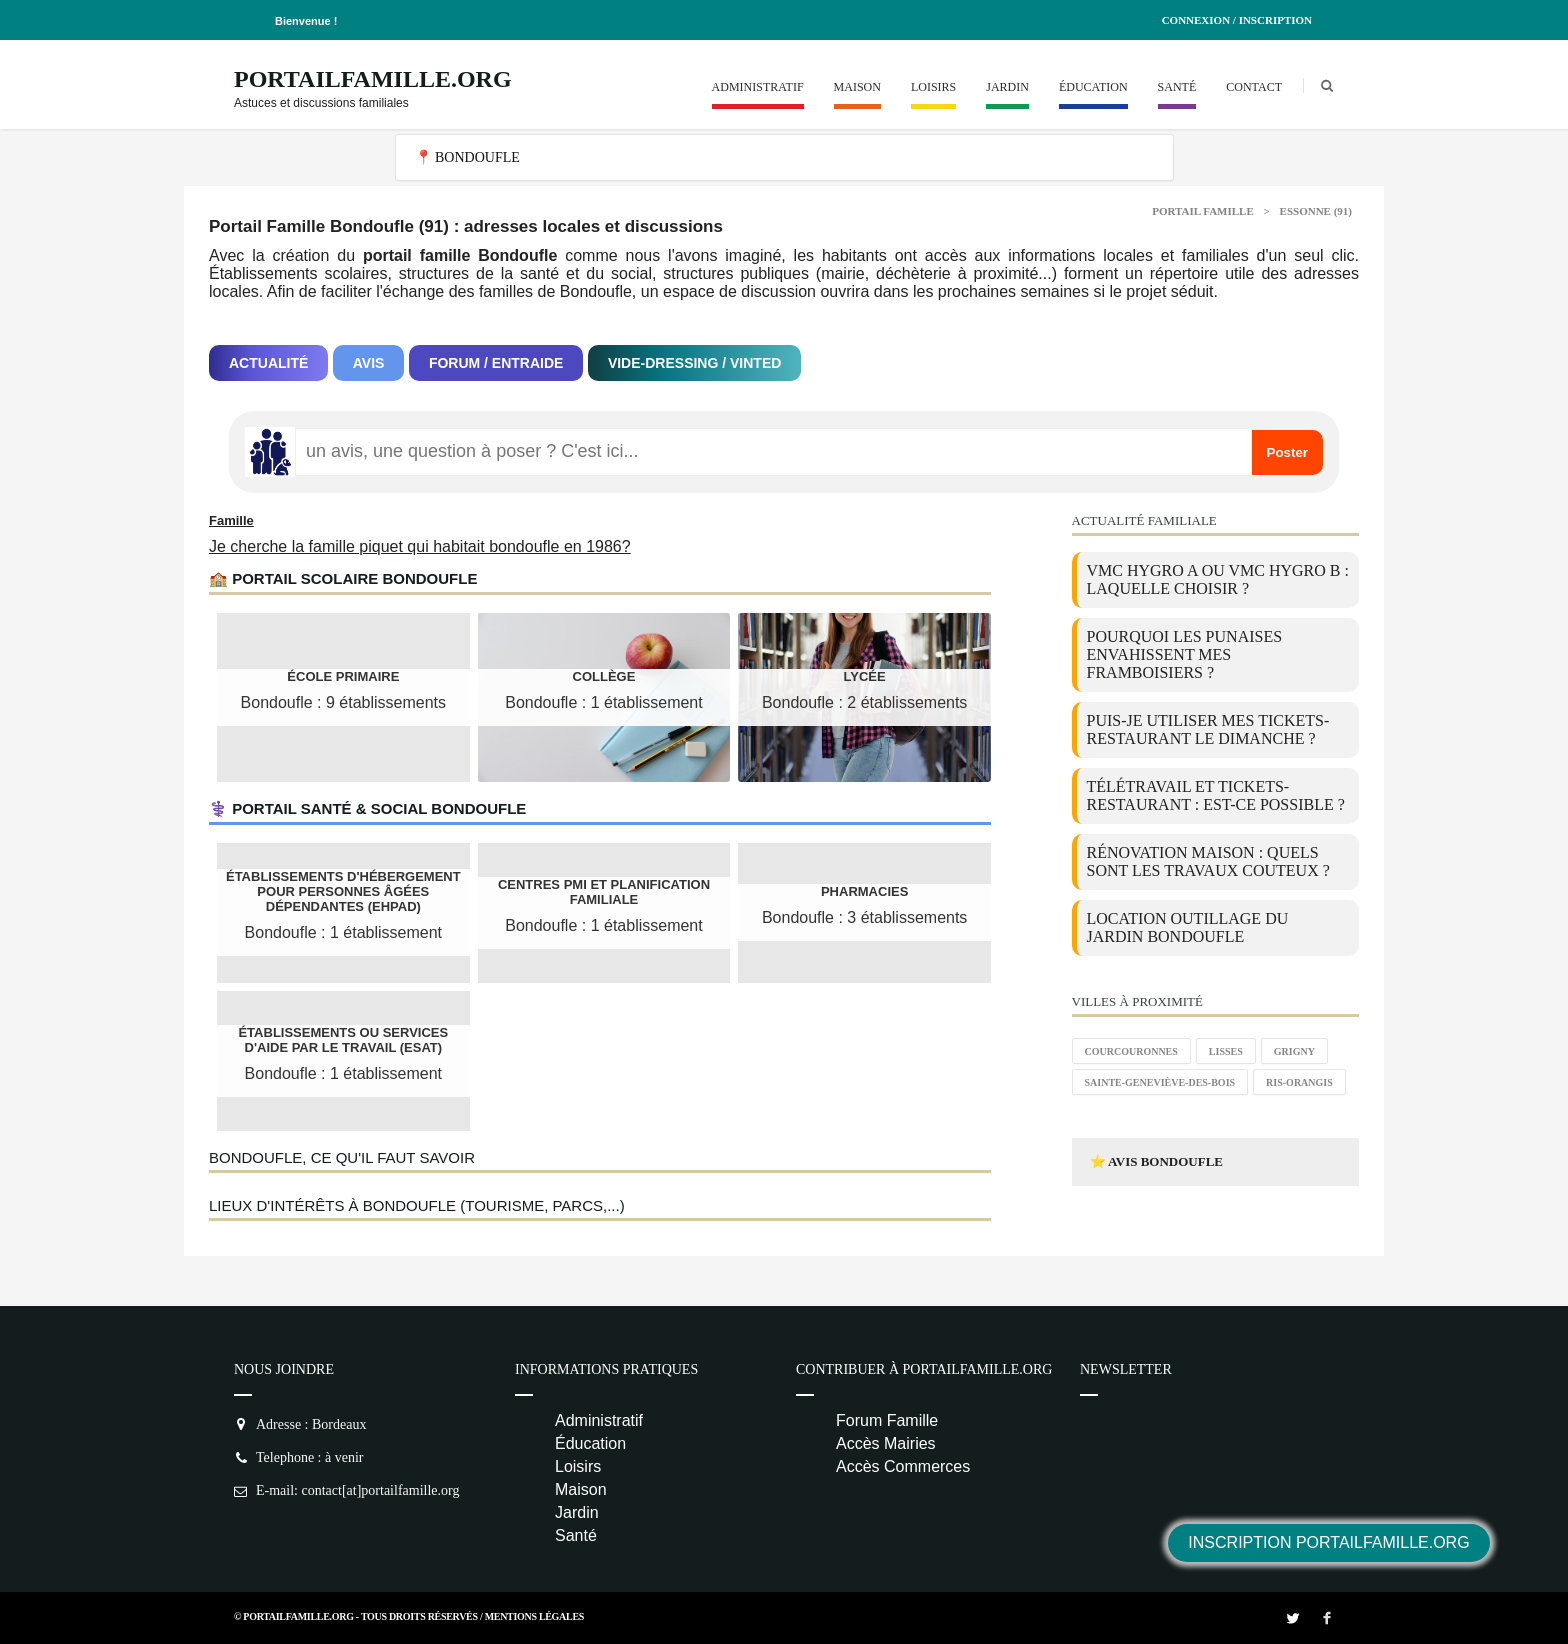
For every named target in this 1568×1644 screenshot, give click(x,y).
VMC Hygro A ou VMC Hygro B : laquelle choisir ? (1218, 579)
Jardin (1007, 87)
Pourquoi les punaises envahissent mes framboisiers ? (1185, 654)
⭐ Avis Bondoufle (1157, 1161)
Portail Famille (1203, 211)
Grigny (1294, 1051)
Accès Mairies (886, 1443)
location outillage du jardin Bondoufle (1188, 927)
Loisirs (933, 87)
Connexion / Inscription (1237, 20)
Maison (857, 87)
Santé (1177, 87)
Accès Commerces (903, 1466)
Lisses (1226, 1051)
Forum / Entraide (496, 363)
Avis (369, 363)
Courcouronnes (1131, 1051)
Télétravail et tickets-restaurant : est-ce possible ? (1216, 795)
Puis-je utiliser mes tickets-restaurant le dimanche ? (1208, 729)
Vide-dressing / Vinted (694, 363)
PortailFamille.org (373, 79)
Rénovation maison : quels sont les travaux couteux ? (1208, 861)
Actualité (268, 363)
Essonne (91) (1316, 211)
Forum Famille (887, 1420)
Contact (1254, 87)
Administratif (758, 87)
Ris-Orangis (1299, 1082)
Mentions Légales (534, 1616)
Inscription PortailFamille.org (1328, 1542)
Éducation (1093, 87)
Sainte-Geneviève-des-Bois (1160, 1082)
